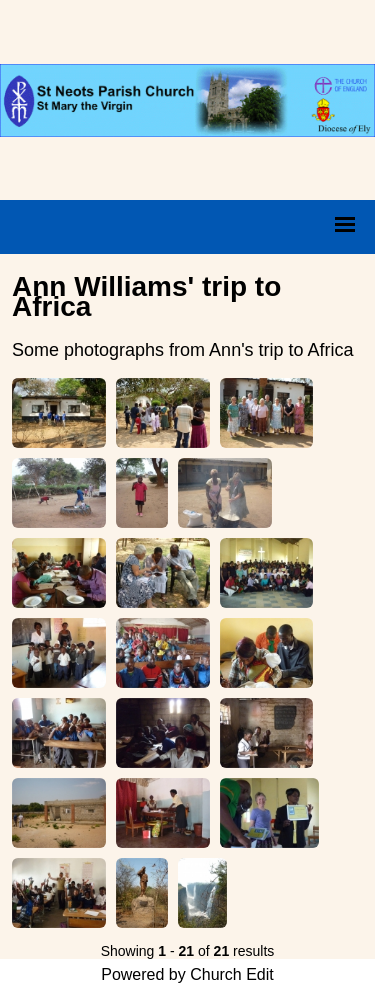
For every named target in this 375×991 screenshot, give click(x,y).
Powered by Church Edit (187, 974)
